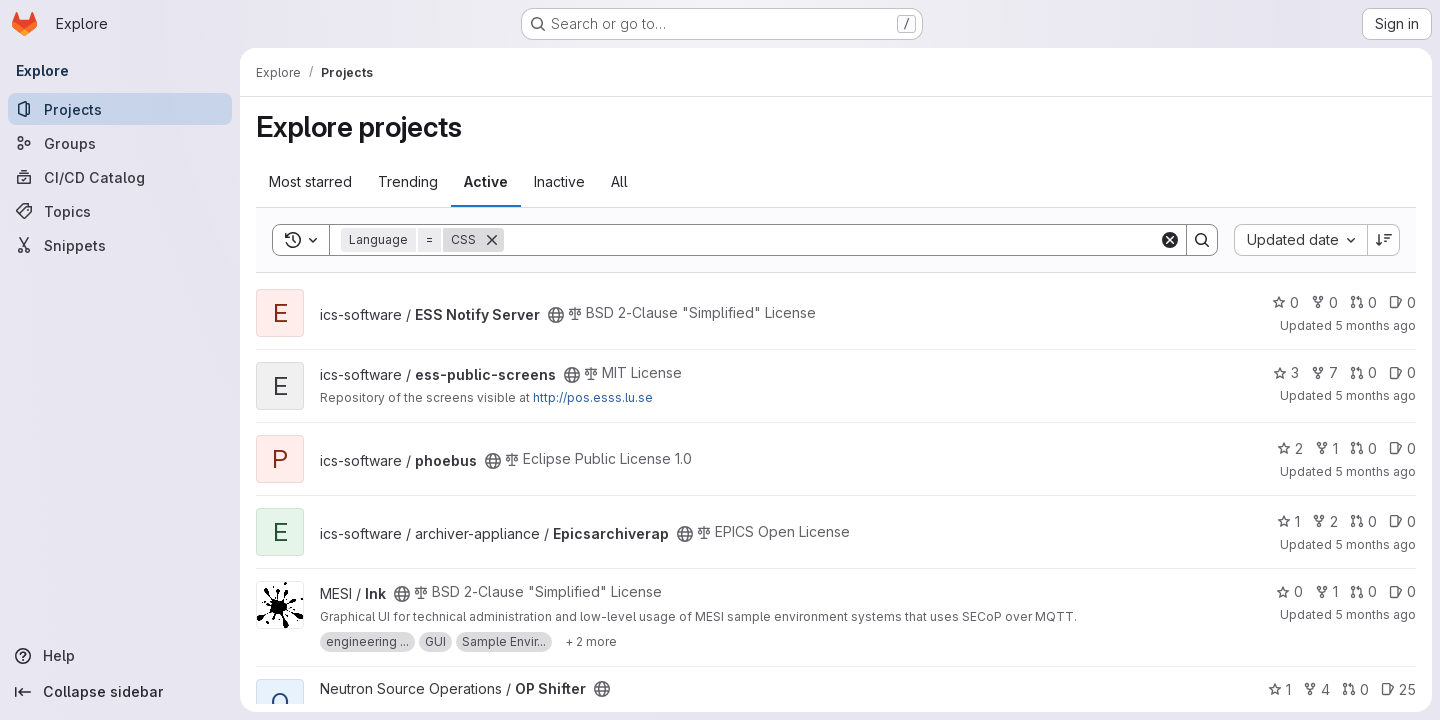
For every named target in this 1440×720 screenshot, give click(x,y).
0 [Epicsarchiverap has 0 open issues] (1402, 521)
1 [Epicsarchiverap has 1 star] (1288, 521)
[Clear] (1170, 240)
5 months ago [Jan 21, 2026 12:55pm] (1375, 544)
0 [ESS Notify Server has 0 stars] (1285, 302)
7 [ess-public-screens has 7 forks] (1324, 372)
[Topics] (120, 211)
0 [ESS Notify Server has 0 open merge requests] (1363, 302)
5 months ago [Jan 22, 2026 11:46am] (1375, 395)
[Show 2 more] (591, 642)
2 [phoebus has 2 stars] (1290, 448)
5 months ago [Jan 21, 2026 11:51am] (1375, 614)
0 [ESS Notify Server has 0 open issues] (1402, 302)
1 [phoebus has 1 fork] (1326, 448)
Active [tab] (486, 181)
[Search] (831, 240)
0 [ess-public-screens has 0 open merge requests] (1363, 372)
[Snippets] (120, 245)
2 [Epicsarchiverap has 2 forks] (1325, 521)
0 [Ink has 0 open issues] (1402, 591)
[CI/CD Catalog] (120, 177)
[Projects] (120, 109)
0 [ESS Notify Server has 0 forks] (1324, 302)
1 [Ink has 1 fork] (1326, 591)
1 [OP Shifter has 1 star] (1279, 689)
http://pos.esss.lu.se (593, 397)
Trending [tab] (408, 181)
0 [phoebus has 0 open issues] (1402, 448)
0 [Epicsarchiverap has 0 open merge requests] (1363, 521)
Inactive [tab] (559, 181)
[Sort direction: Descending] (1384, 240)
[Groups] (120, 143)
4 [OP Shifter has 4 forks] (1316, 689)
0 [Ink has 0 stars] (1289, 591)
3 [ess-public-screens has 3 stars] (1286, 372)
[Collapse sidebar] (120, 692)
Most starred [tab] (310, 181)
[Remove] (492, 240)
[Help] (120, 656)
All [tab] (619, 181)
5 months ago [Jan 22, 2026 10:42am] (1375, 471)
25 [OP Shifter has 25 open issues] (1398, 689)
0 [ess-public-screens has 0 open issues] (1402, 372)
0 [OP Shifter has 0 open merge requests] (1355, 689)
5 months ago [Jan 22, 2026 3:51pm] (1375, 325)
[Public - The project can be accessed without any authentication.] (556, 315)
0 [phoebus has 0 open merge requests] (1363, 448)
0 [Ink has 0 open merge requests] (1363, 591)
